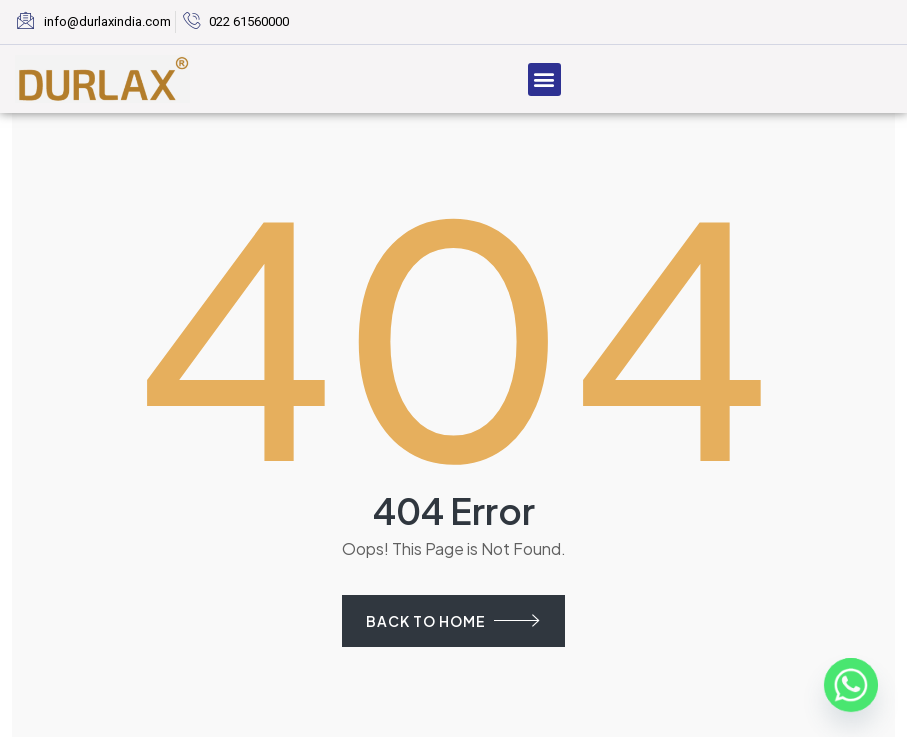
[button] (544, 79)
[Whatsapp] (851, 685)
